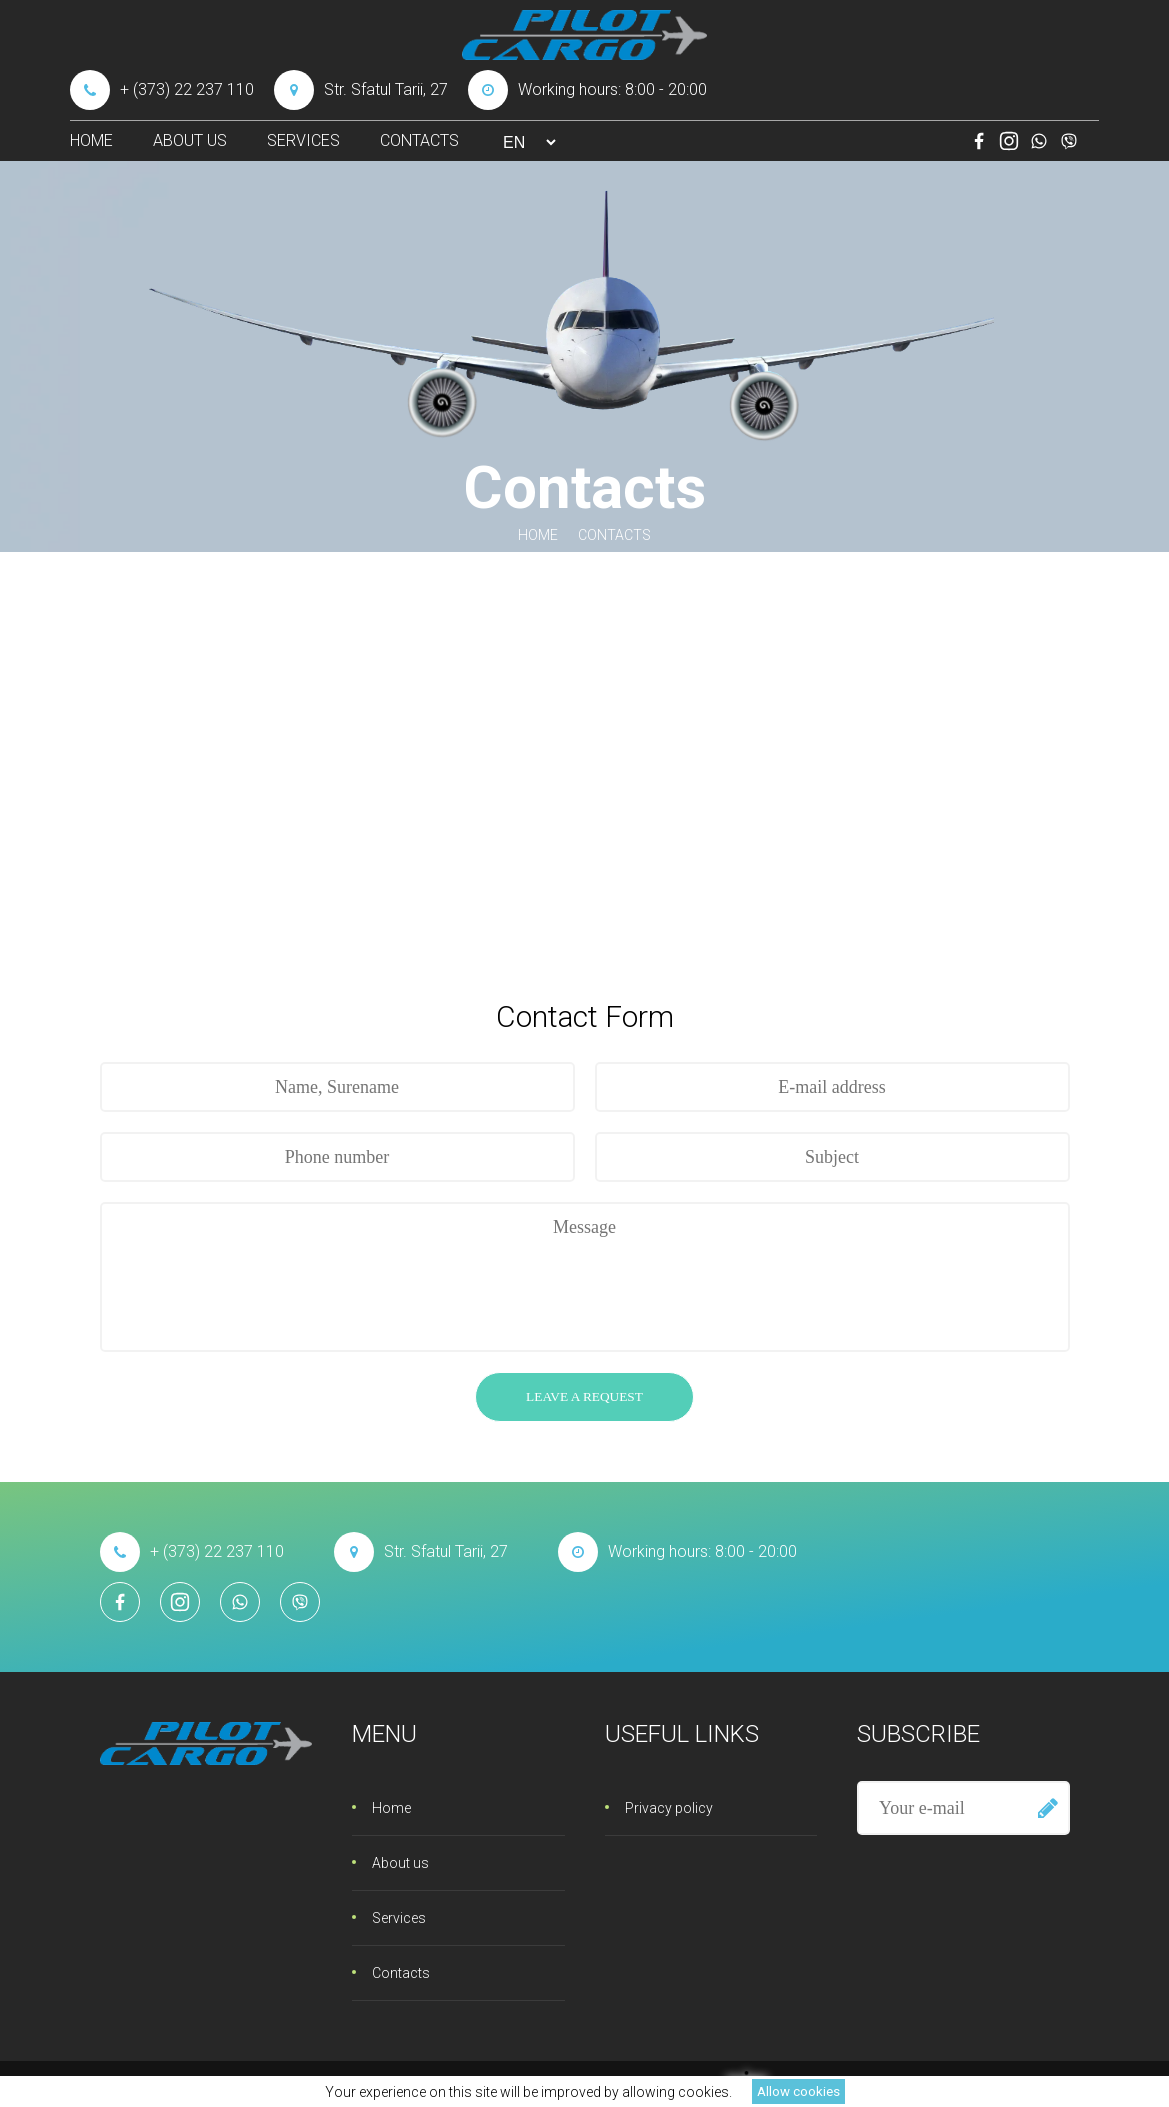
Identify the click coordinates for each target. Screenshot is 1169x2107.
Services (303, 140)
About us (190, 140)
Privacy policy (669, 1808)
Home (91, 140)
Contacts (419, 140)
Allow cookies (798, 2091)
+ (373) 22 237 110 (162, 90)
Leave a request (584, 1396)
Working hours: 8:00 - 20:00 (587, 90)
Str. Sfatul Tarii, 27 (361, 90)
